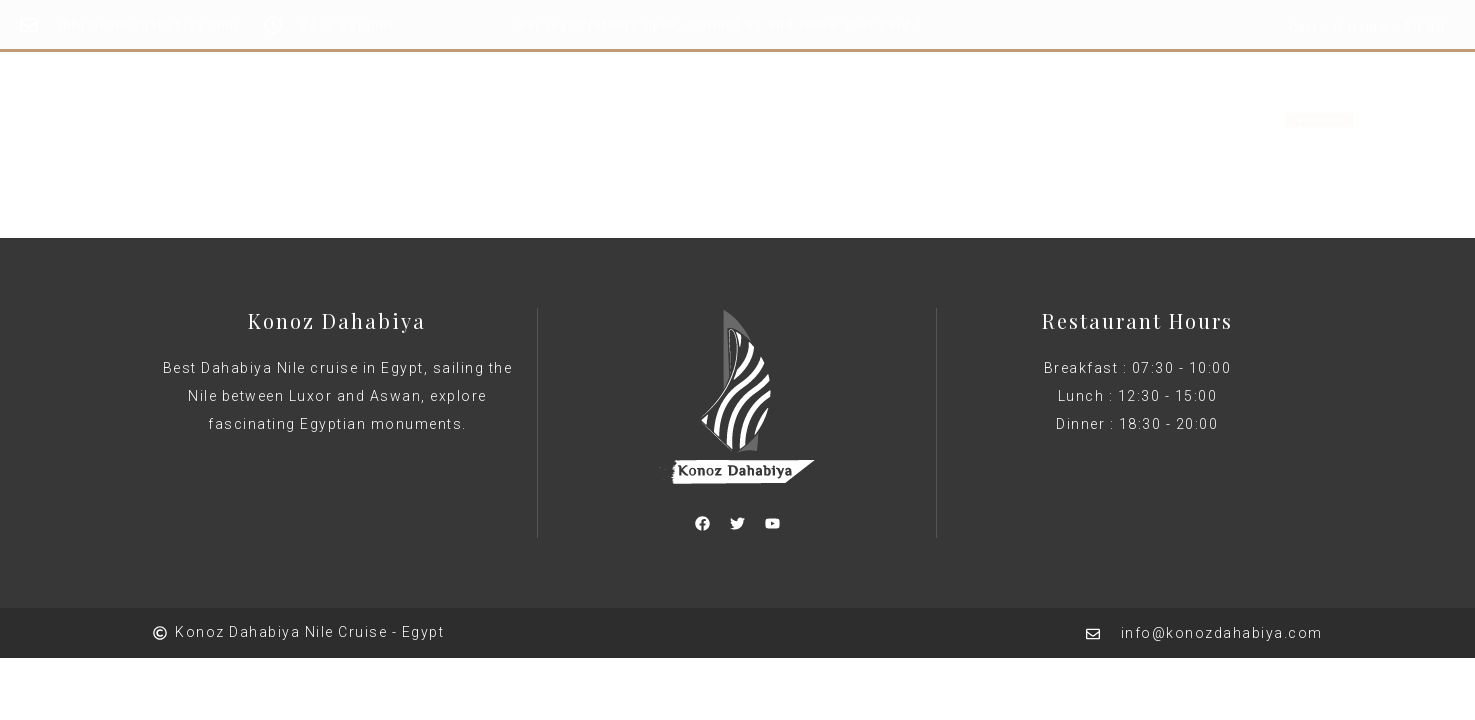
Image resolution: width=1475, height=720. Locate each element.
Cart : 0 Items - (1367, 28)
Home (605, 118)
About (781, 118)
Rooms (692, 118)
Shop (863, 118)
